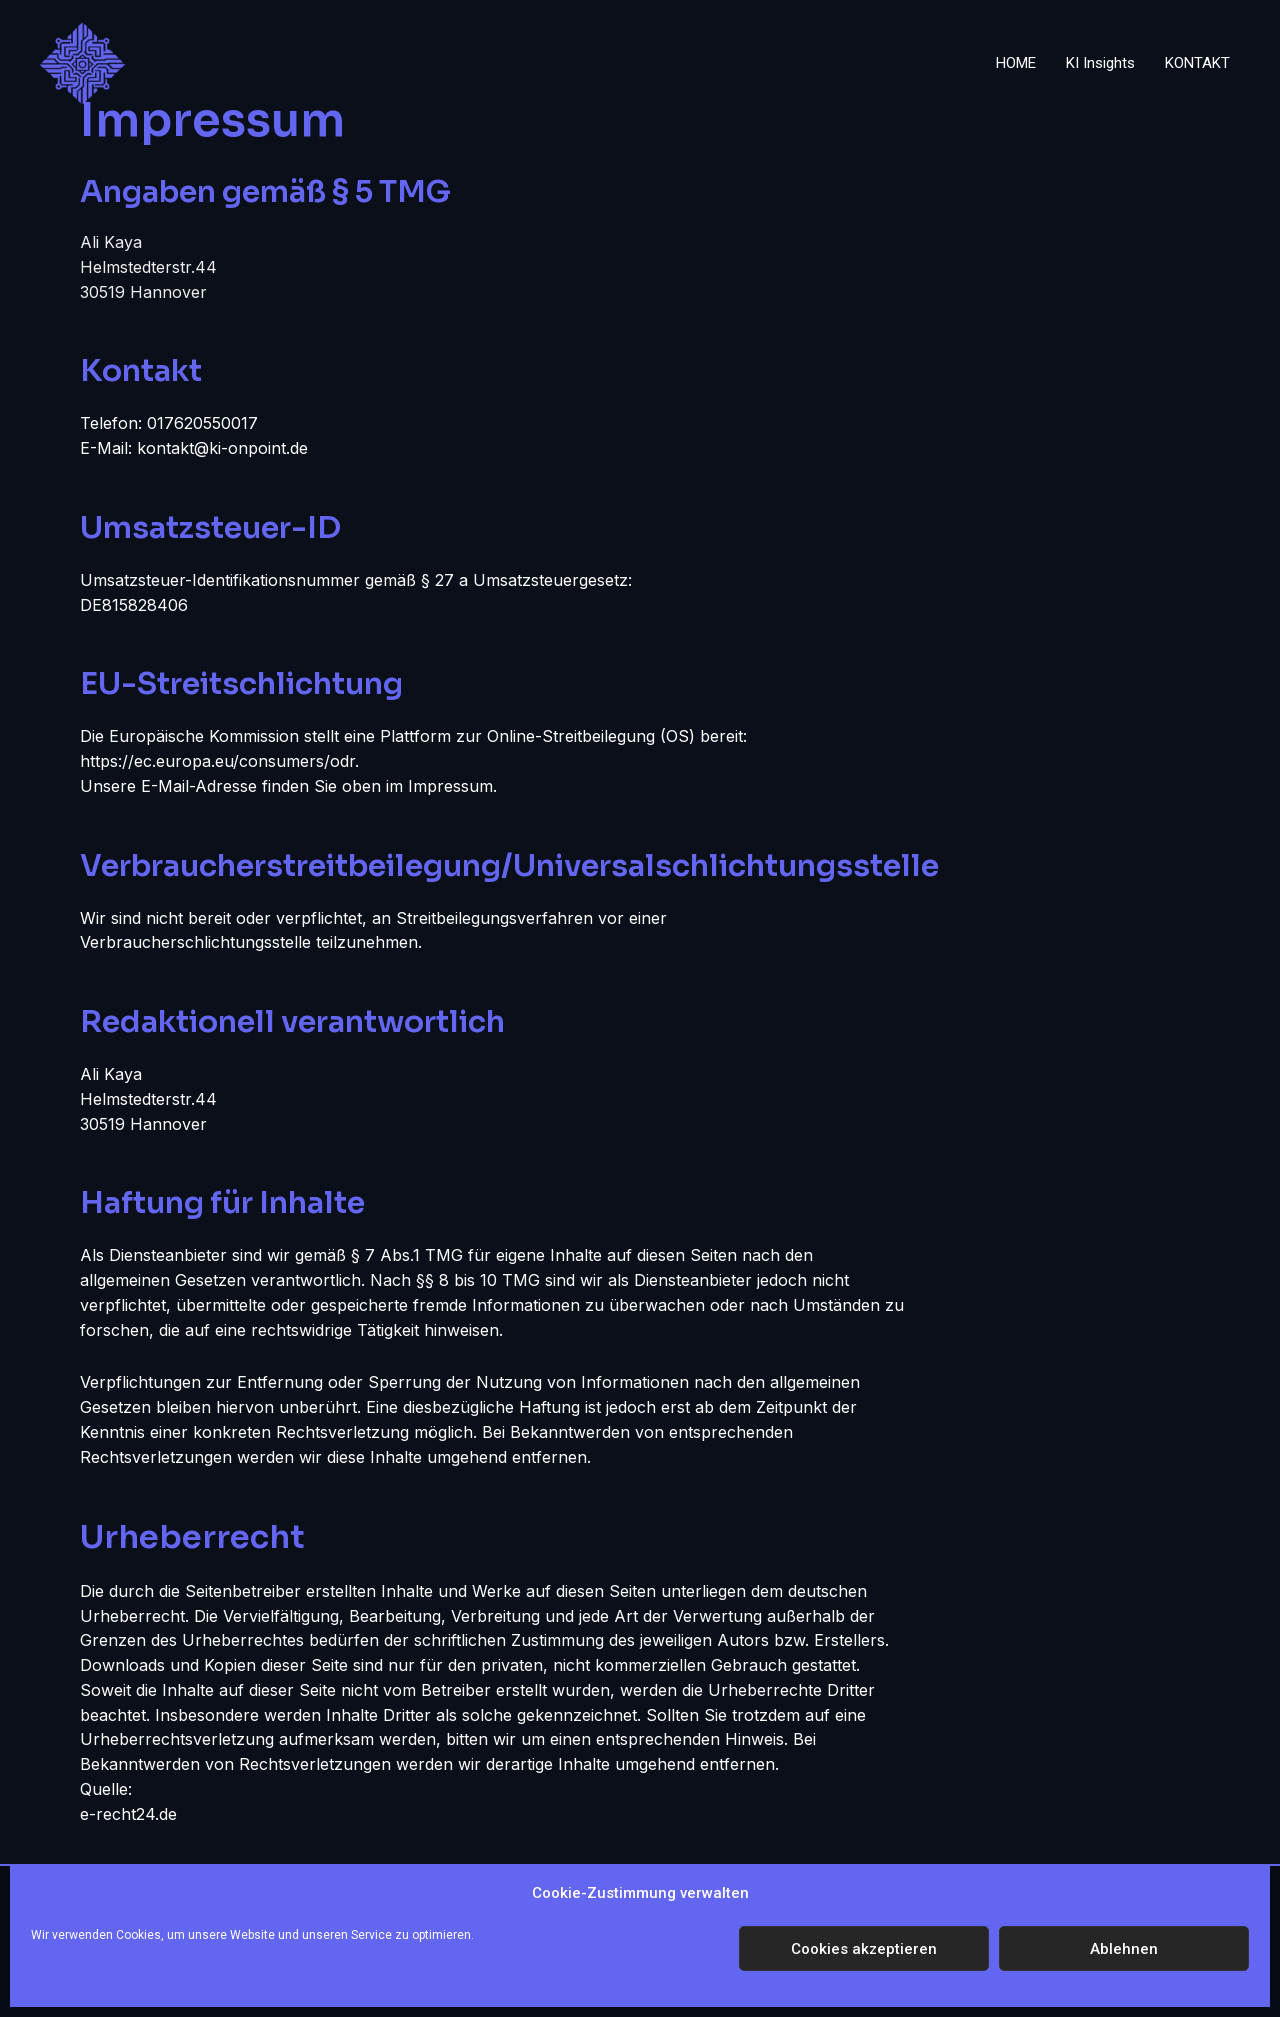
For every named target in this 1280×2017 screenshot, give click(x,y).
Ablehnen (1124, 1949)
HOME (1016, 63)
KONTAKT (1197, 63)
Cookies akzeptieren (864, 1949)
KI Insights (1100, 63)
